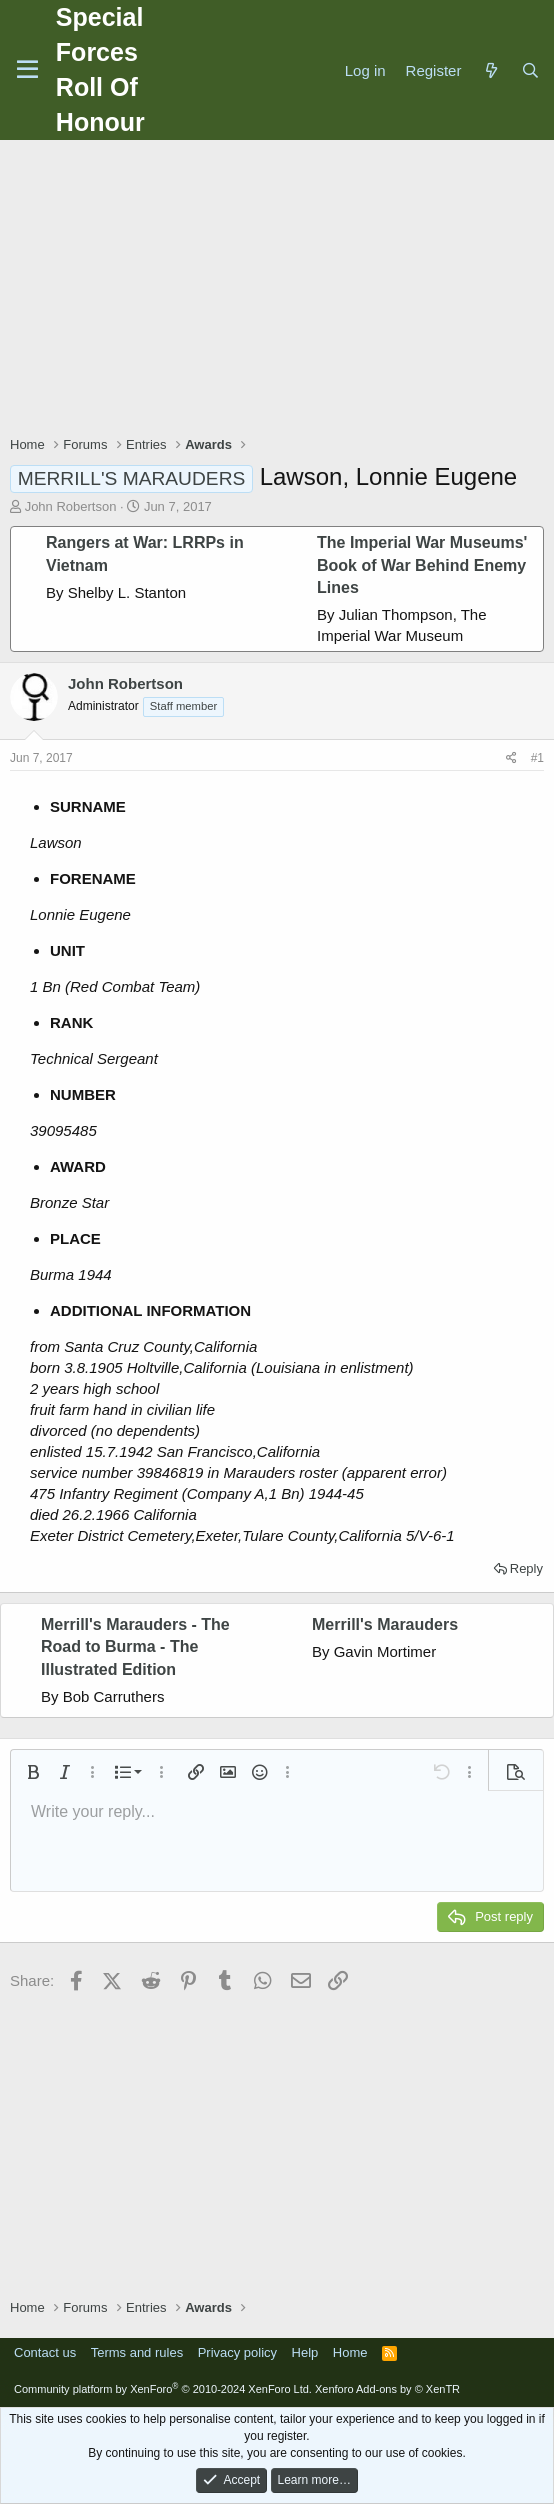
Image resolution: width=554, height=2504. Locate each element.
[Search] (530, 70)
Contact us (45, 2352)
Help (305, 2352)
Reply (526, 1568)
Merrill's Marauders (385, 1624)
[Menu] (27, 70)
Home (350, 2352)
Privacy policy (237, 2352)
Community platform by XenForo (163, 2389)
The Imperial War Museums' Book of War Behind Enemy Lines (422, 565)
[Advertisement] (282, 290)
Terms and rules (137, 2352)
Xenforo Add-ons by (387, 2389)
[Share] (511, 758)
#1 (537, 758)
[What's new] (490, 70)
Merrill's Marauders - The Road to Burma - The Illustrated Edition (135, 1647)
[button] (33, 1772)
